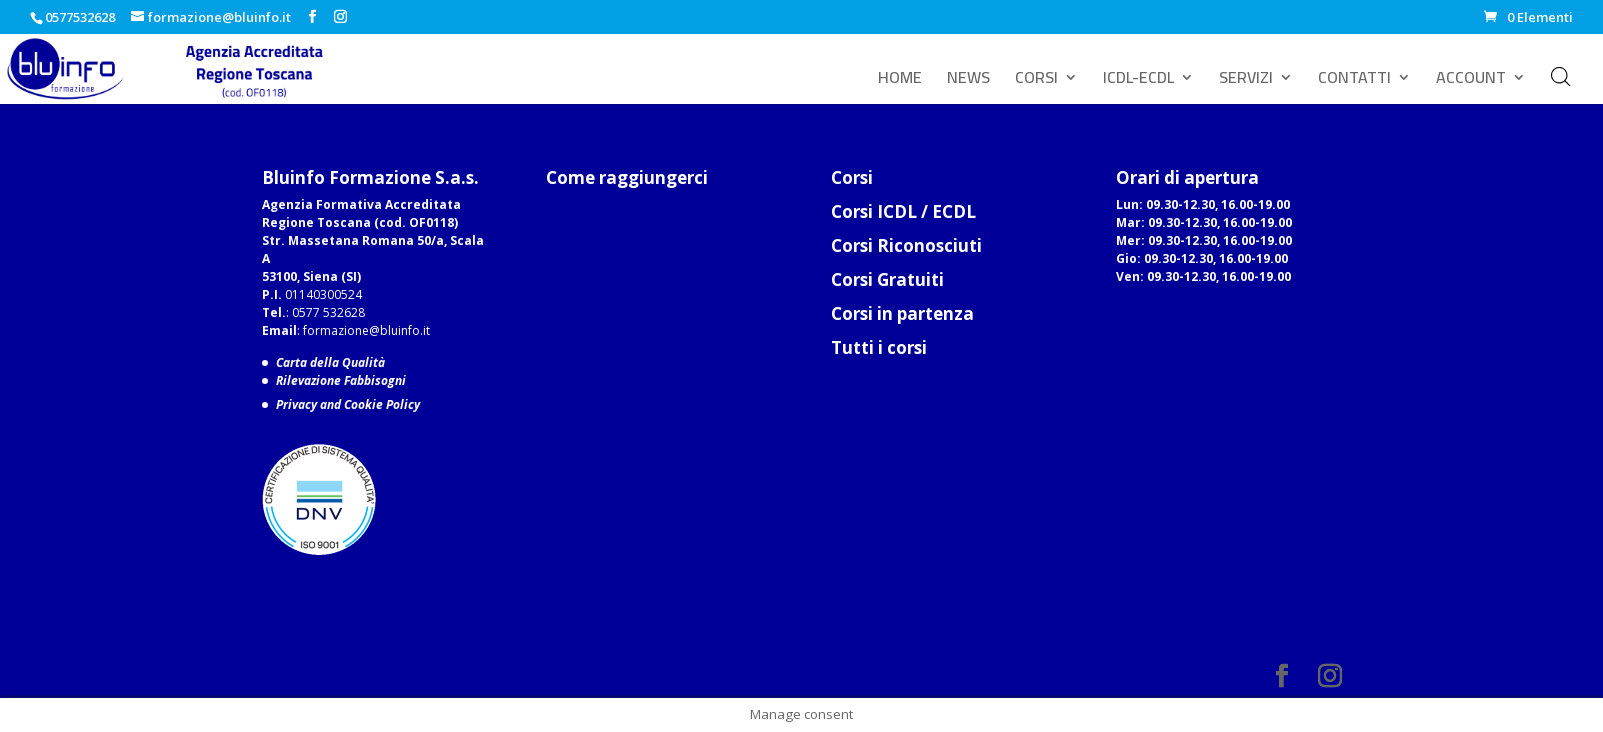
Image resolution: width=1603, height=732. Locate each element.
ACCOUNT (1471, 81)
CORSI (1036, 81)
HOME (900, 81)
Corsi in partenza (902, 313)
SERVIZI (1246, 81)
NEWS (968, 81)
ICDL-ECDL (1138, 81)
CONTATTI (1354, 81)
